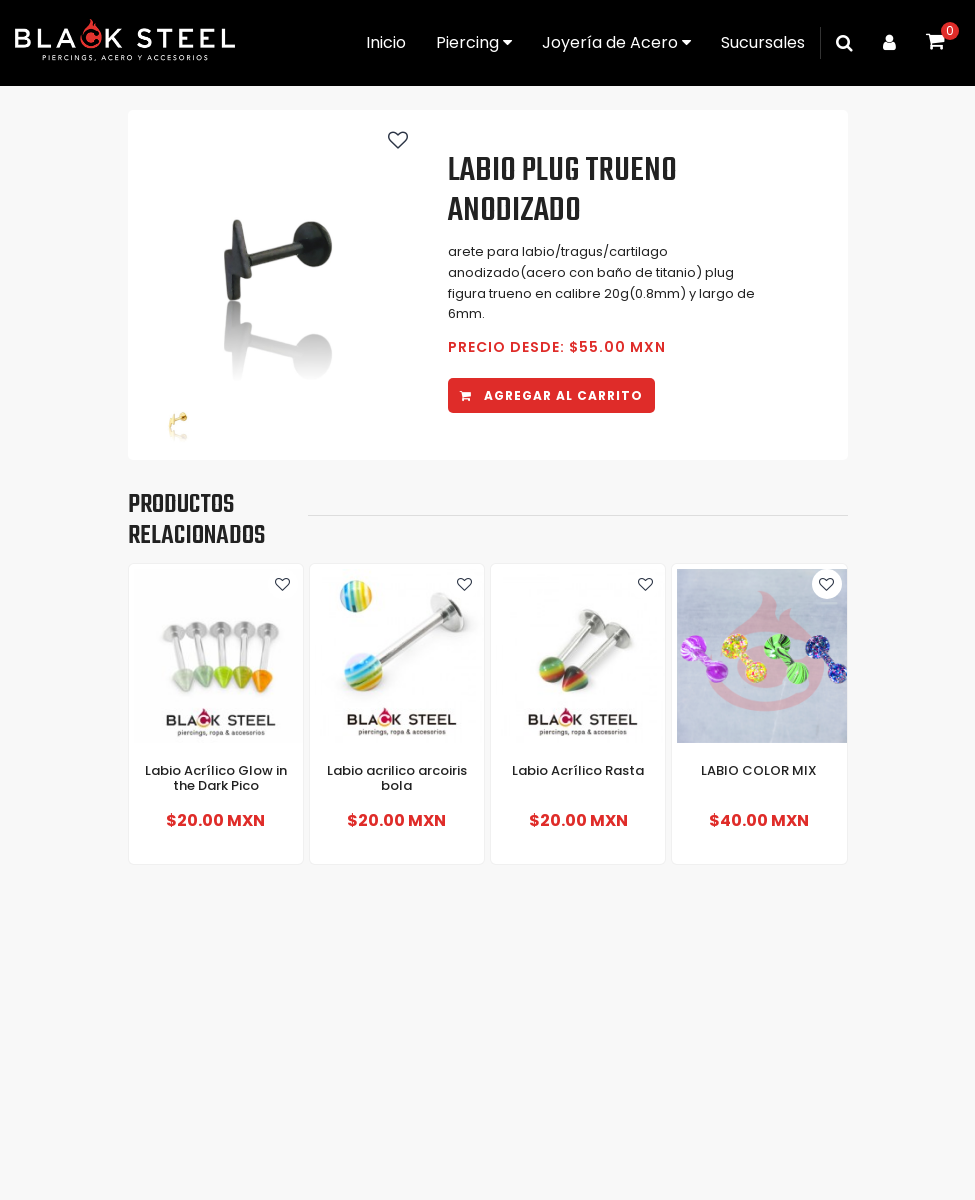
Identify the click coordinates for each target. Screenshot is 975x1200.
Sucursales (763, 42)
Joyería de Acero (616, 42)
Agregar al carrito (551, 395)
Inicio (386, 42)
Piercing (474, 42)
